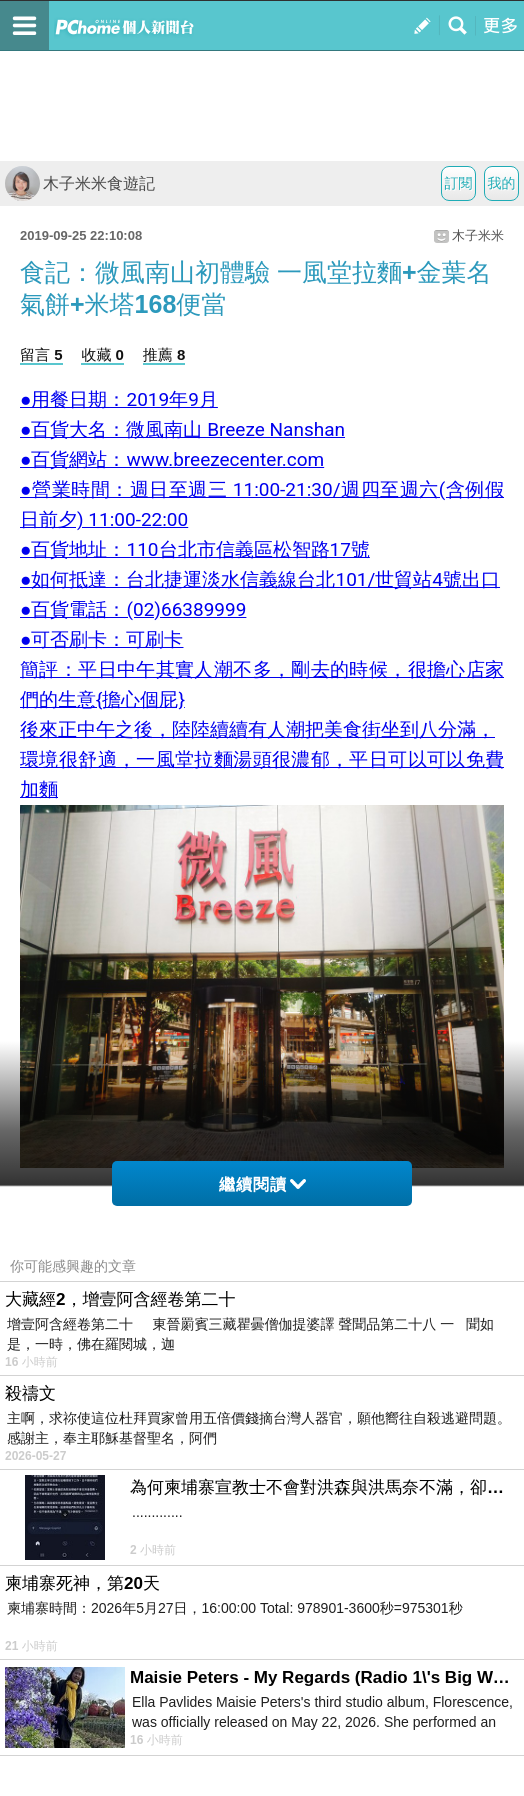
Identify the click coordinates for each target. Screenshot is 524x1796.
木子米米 (478, 235)
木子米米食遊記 (80, 183)
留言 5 (41, 354)
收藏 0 (102, 354)
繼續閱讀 (262, 1184)
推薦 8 (164, 354)
